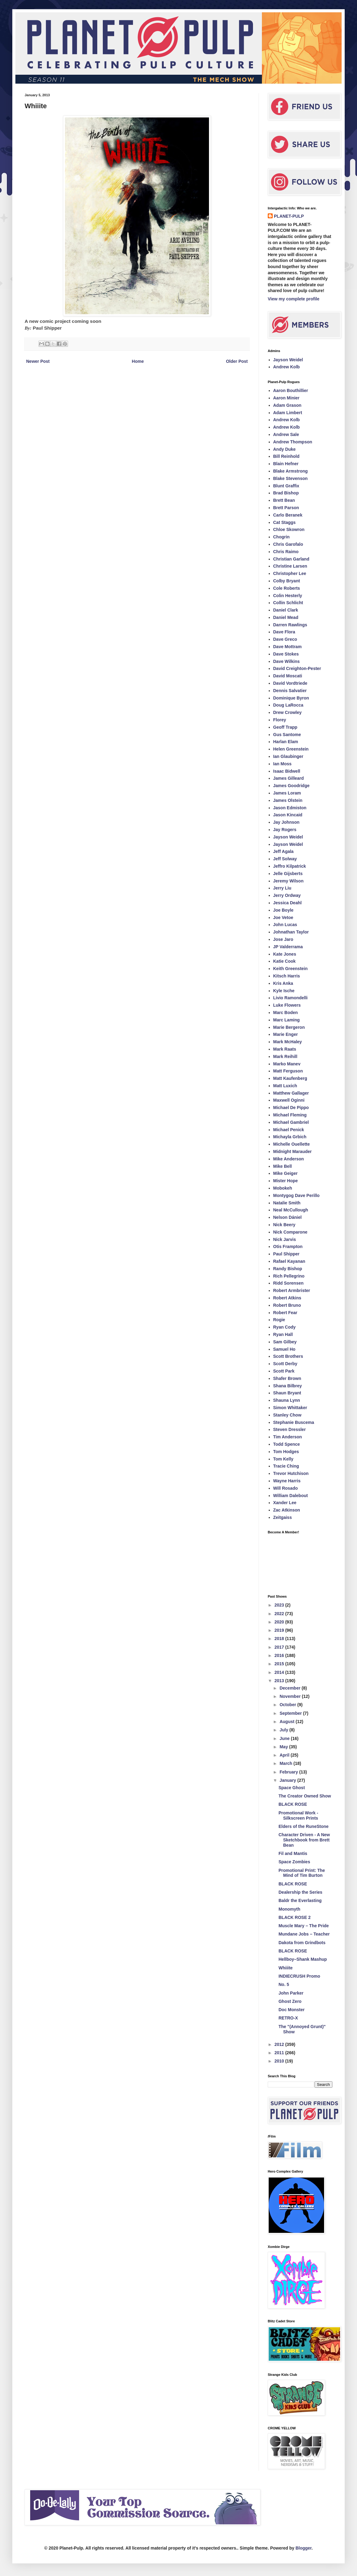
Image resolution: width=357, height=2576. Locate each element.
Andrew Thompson (292, 441)
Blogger (303, 2548)
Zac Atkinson (286, 1510)
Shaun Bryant (287, 1392)
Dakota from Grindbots (302, 1942)
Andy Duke (284, 449)
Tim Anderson (287, 1436)
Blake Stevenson (290, 478)
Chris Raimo (286, 551)
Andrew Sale (286, 434)
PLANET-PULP (289, 216)
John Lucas (285, 924)
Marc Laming (286, 1019)
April (285, 1755)
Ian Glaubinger (288, 756)
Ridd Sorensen (288, 1283)
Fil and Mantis (293, 1853)
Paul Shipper (286, 1253)
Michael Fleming (290, 1114)
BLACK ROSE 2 (295, 1917)
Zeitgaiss (282, 1517)
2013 (280, 1680)
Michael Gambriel (291, 1122)
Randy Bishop (287, 1268)
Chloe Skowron (289, 529)
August (287, 1721)
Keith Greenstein (290, 968)
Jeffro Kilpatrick (289, 866)
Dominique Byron (291, 698)
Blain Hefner (286, 463)
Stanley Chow (287, 1415)
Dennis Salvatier (290, 690)
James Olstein (288, 800)
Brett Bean (284, 500)
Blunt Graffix (286, 485)
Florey (279, 719)
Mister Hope (285, 1180)
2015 (280, 1663)
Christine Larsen (290, 566)
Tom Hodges (286, 1451)
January (288, 1780)
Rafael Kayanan (289, 1261)
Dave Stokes (286, 654)
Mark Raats (284, 1049)
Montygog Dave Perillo (296, 1195)
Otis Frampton (288, 1246)
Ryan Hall (283, 1334)
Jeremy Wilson (288, 880)
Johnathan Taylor (291, 931)
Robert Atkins (287, 1297)
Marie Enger (285, 1034)
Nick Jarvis (284, 1239)
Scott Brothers (288, 1356)
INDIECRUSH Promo (299, 1976)
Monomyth (289, 1909)
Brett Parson (286, 507)
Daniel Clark (285, 610)
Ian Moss (282, 763)
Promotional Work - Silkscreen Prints (298, 1815)
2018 (280, 1638)
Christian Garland (291, 559)
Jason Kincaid (288, 814)
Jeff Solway (285, 858)
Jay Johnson (286, 822)
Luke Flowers (287, 1005)
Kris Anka (283, 983)
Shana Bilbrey (287, 1385)
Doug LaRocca (288, 705)
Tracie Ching (286, 1466)
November (290, 1696)
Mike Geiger (285, 1173)
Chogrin (281, 536)
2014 (280, 1672)
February (289, 1772)
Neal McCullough (290, 1209)
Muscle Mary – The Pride (304, 1925)
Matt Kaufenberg (290, 1078)
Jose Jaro (283, 939)
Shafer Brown (287, 1378)
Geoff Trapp (285, 727)
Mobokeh (282, 1188)
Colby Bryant (286, 580)
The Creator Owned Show (305, 1795)
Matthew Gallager (291, 1093)
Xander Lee (284, 1502)
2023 (280, 1605)
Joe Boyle (283, 910)
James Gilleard (288, 778)
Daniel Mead (286, 617)
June (285, 1738)
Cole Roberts (286, 588)
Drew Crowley (287, 712)
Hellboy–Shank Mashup (303, 1959)
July (284, 1729)
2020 (280, 1621)
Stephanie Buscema (293, 1422)
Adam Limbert (287, 412)
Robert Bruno (287, 1305)
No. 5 (284, 1984)
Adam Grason (287, 405)
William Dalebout (290, 1495)
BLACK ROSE (293, 1804)
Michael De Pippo (291, 1107)
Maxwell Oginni (289, 1100)
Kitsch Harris (286, 975)
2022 (280, 1613)
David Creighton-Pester (297, 668)
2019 (280, 1630)
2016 (280, 1655)
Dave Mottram (287, 646)
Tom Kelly (283, 1458)
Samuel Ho (284, 1349)
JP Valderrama (288, 946)
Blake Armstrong (290, 471)
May (284, 1746)
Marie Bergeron (289, 1027)
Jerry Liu (282, 888)
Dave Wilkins (286, 661)
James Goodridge (291, 785)
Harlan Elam (285, 741)
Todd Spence (286, 1444)
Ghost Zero (290, 2001)
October (288, 1704)
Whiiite (286, 1967)
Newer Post (38, 361)
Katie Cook (284, 961)
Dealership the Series (300, 1892)
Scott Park (284, 1371)
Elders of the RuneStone (304, 1826)
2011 (280, 2052)
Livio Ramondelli (290, 997)
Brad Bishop (286, 492)
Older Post (237, 361)
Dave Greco (285, 639)
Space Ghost (292, 1787)
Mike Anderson (288, 1158)
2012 (280, 2044)
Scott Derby (285, 1363)
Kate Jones (284, 954)
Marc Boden (285, 1012)
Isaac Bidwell (286, 771)
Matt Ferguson (288, 1070)
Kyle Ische (284, 990)
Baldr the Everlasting (300, 1900)
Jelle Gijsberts (288, 873)
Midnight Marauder (292, 1151)
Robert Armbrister (291, 1290)
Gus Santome (287, 734)
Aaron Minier (286, 397)
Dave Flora (284, 631)
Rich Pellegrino (289, 1276)
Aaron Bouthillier (290, 390)
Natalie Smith (287, 1202)
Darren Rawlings (290, 624)
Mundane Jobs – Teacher (304, 1934)
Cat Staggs (284, 522)
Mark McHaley (287, 1041)
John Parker (291, 1993)
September (291, 1713)
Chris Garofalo (288, 544)
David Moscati (287, 675)
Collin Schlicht (288, 602)
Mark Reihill (285, 1056)
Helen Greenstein (291, 749)
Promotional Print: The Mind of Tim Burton (302, 1873)
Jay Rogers (284, 829)
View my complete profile (293, 298)
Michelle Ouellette (291, 1144)
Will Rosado (285, 1488)
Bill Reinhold (286, 456)
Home (138, 361)
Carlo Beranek (288, 515)
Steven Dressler (289, 1429)
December (290, 1688)
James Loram (287, 793)
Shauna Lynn (286, 1400)
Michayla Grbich (290, 1136)
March (286, 1763)
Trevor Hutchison (291, 1473)
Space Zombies (294, 1861)
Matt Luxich (285, 1085)
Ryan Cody (284, 1327)
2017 (280, 1647)
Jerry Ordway (287, 895)
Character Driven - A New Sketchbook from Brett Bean (304, 1840)
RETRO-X (288, 2017)
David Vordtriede (290, 683)
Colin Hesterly (287, 595)
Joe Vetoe (283, 917)
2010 (280, 2061)
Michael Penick (288, 1129)
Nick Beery (284, 1224)
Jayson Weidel (288, 359)
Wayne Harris (287, 1480)
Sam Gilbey (285, 1341)
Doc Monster (292, 2009)
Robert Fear (285, 1312)
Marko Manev (287, 1063)
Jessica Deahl (287, 902)
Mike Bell (282, 1166)
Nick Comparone (290, 1232)
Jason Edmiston (290, 807)
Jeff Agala (283, 851)
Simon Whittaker (290, 1407)
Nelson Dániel (287, 1217)
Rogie (279, 1319)
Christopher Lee (289, 573)
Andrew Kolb (286, 366)
